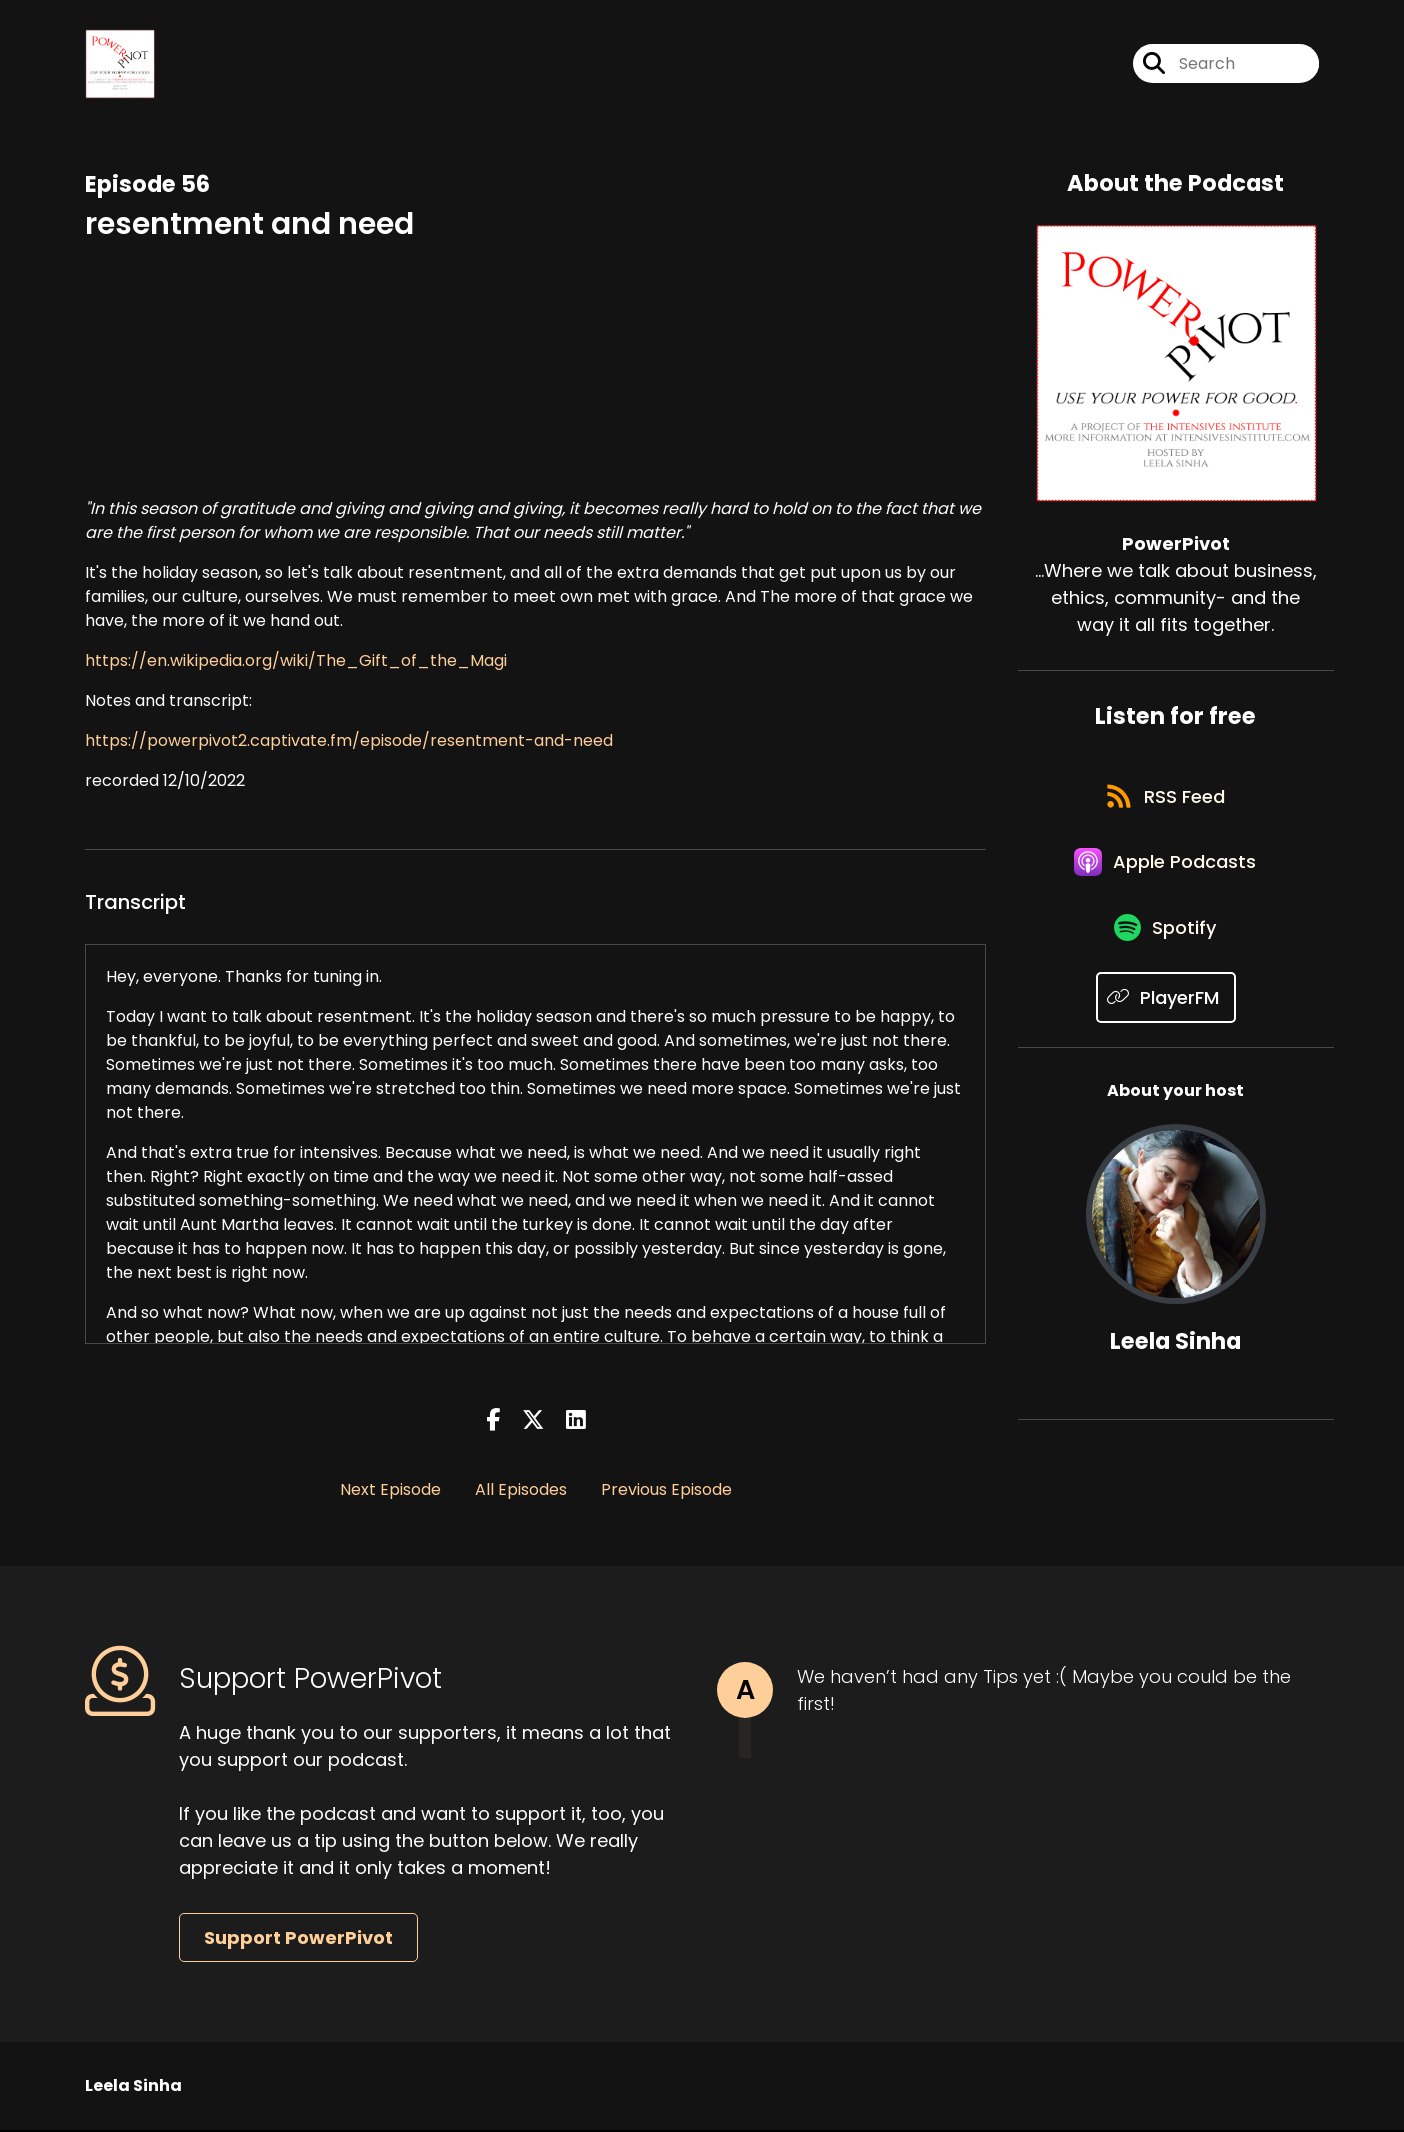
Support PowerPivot (298, 1939)
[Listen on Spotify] (1166, 945)
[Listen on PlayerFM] (1166, 1016)
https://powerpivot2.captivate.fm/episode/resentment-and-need (349, 742)
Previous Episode (666, 1491)
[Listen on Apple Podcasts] (1166, 874)
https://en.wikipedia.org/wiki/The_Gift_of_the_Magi (296, 662)
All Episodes (521, 1491)
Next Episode (390, 1491)
